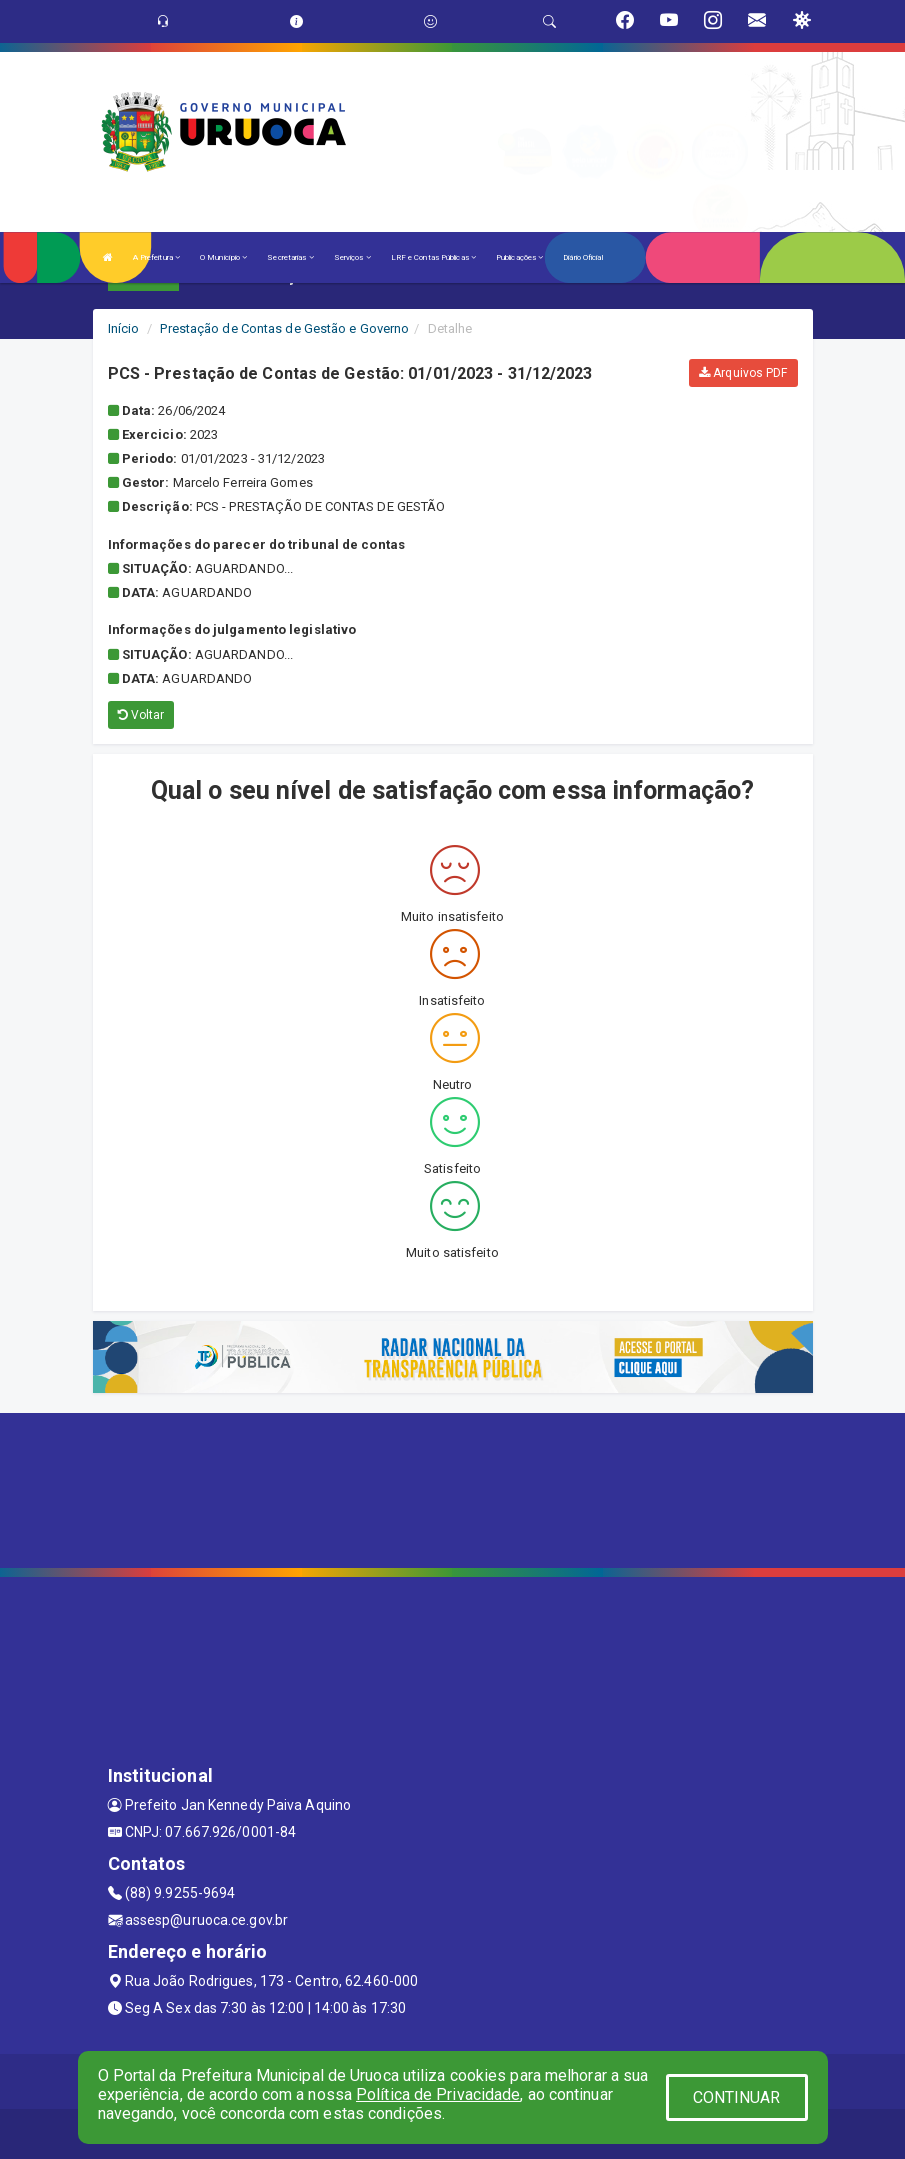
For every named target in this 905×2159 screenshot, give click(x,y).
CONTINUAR (737, 2097)
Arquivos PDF (743, 373)
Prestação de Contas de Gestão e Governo (284, 328)
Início (124, 328)
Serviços (352, 257)
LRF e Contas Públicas (433, 257)
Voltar (141, 715)
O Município (223, 257)
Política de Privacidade (438, 2094)
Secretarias (290, 257)
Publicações (519, 257)
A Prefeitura (156, 257)
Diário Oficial (582, 257)
